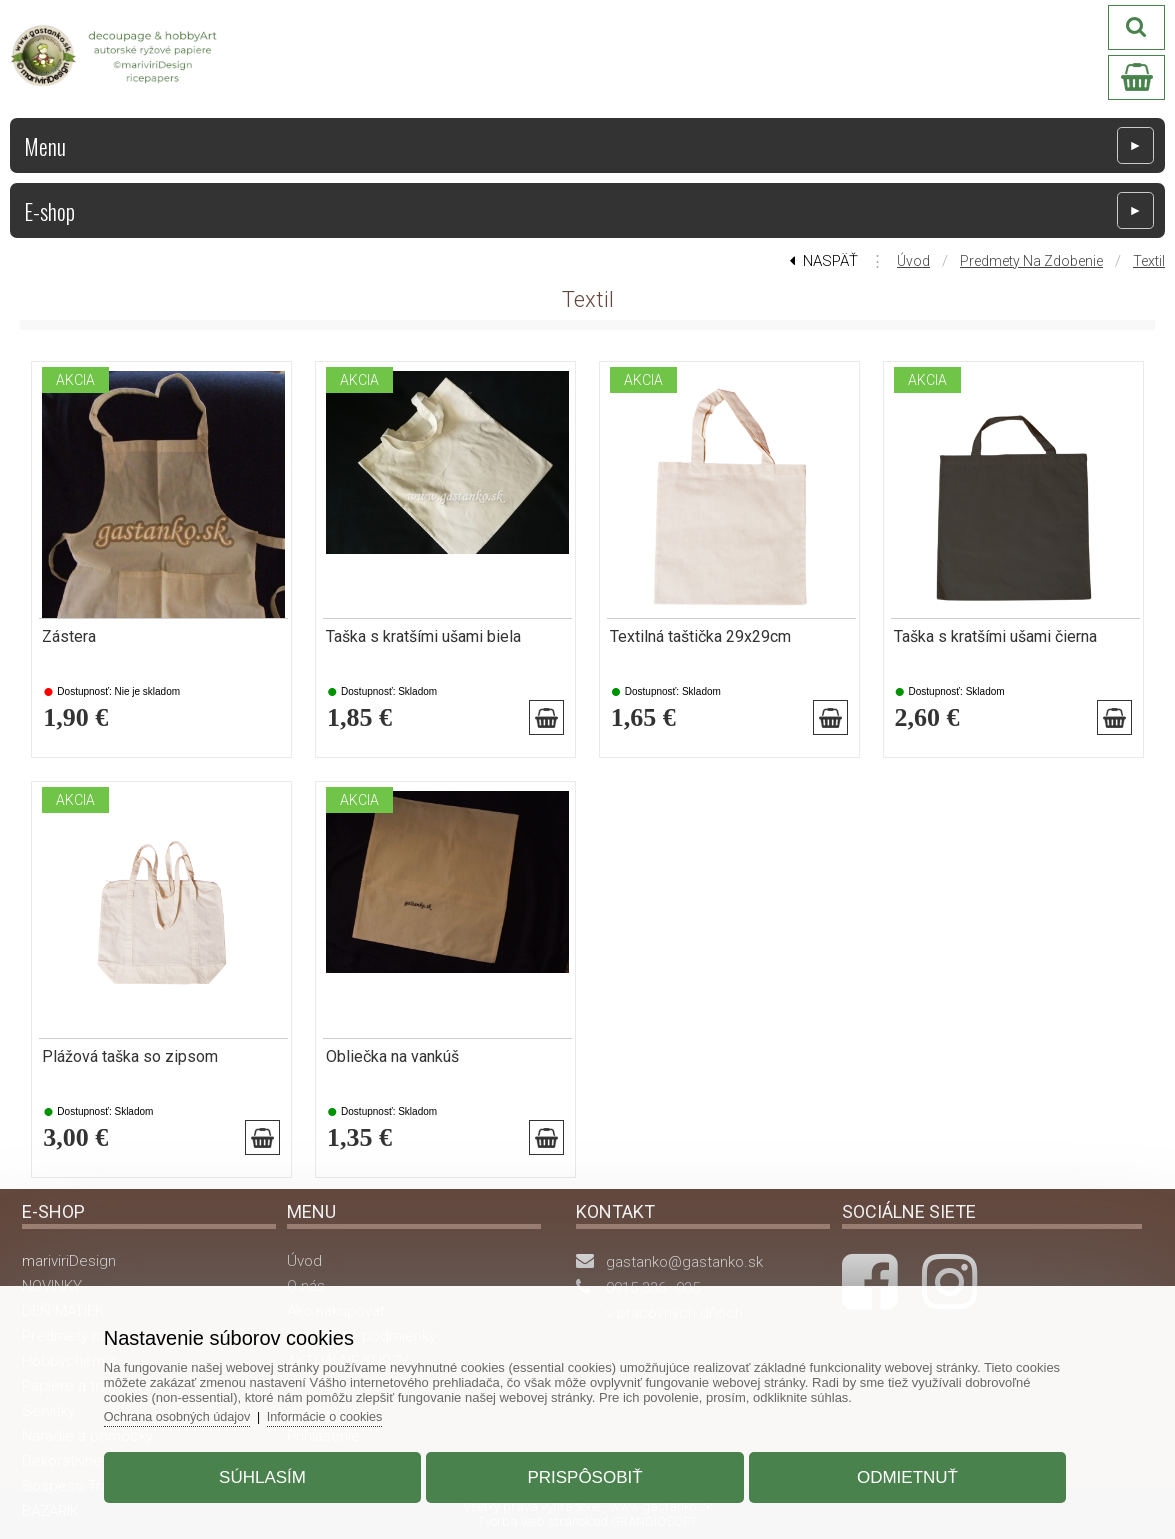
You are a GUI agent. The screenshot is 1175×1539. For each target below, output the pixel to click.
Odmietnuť (898, 1472)
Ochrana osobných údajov (193, 1411)
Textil (1149, 261)
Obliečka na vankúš (392, 1057)
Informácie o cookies (344, 1411)
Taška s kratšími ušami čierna (995, 637)
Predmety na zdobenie (1031, 261)
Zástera (69, 637)
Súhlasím (271, 1472)
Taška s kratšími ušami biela (423, 637)
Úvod (913, 261)
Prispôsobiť (584, 1472)
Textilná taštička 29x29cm (700, 637)
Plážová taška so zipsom (130, 1057)
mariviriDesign (69, 1261)
